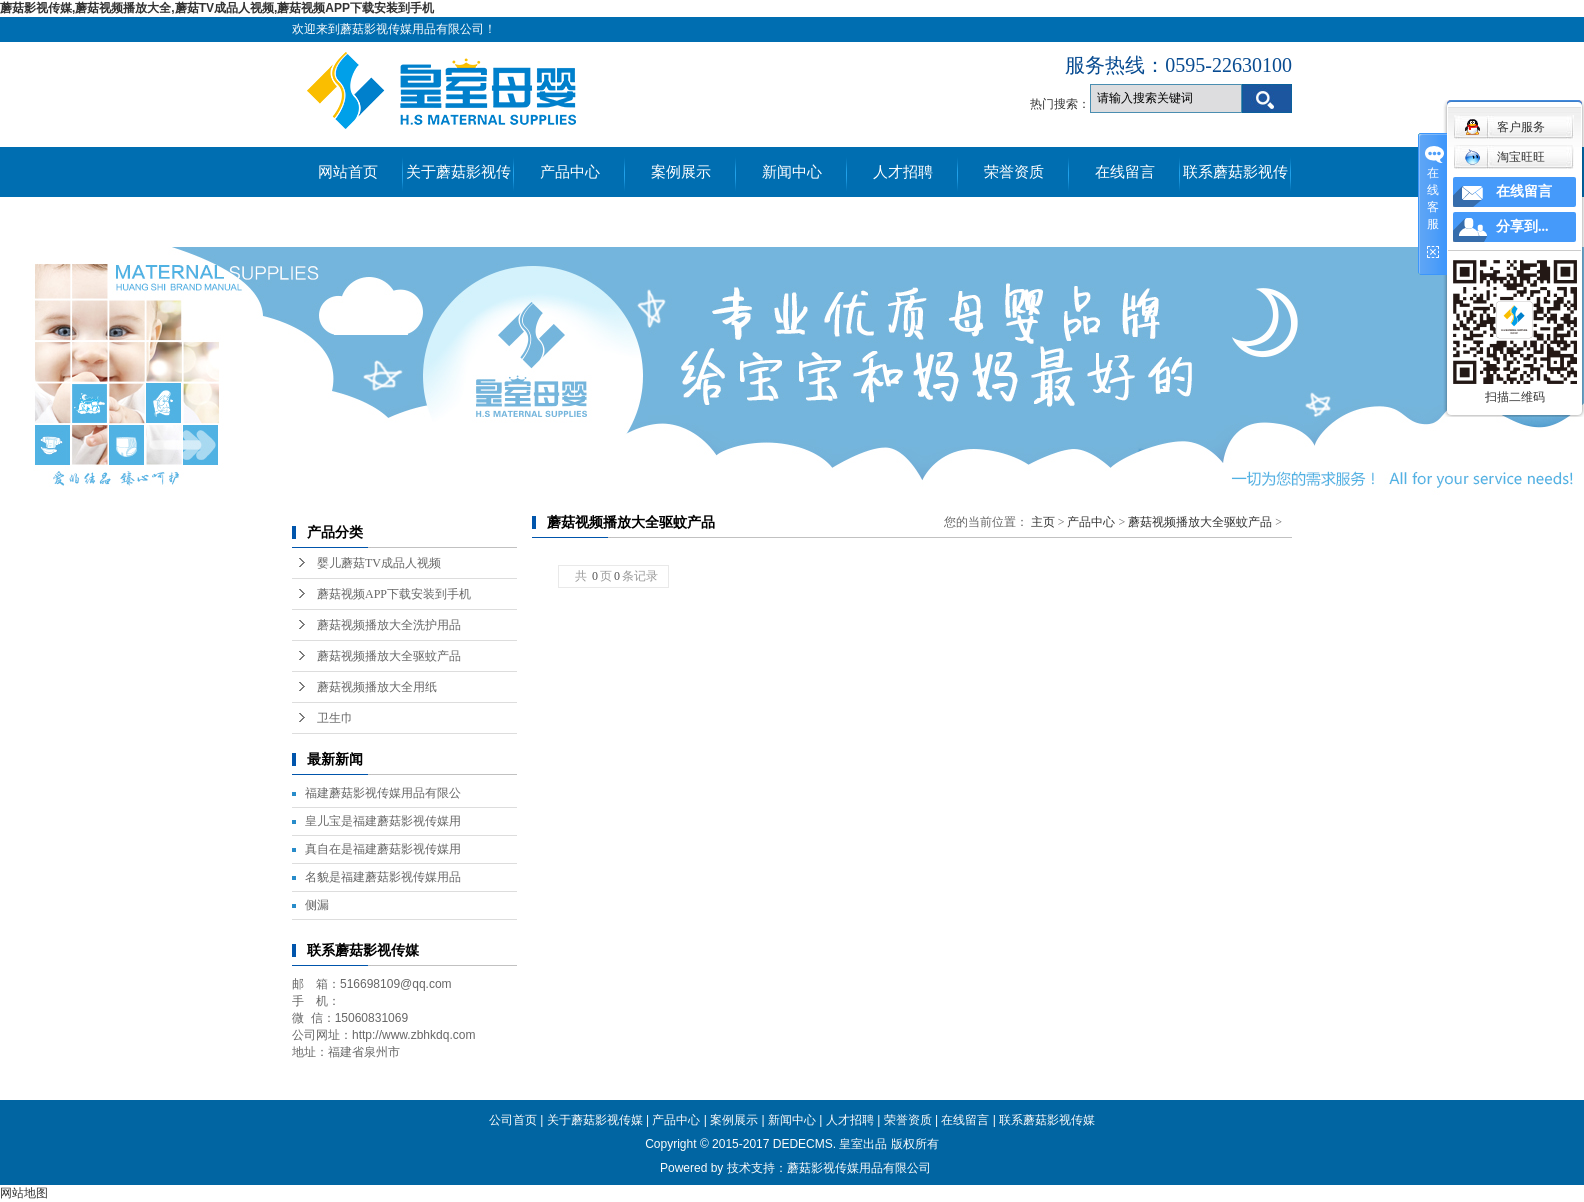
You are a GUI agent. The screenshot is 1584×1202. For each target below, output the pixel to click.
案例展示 (681, 172)
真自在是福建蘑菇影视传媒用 (383, 849)
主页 (1043, 522)
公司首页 (513, 1120)
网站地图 (24, 1193)
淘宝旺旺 (1504, 157)
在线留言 (1125, 172)
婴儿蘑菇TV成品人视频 (379, 563)
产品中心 (570, 172)
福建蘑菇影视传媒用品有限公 (383, 793)
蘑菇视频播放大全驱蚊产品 (389, 656)
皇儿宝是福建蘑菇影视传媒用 (383, 821)
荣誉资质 (1014, 172)
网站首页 (348, 172)
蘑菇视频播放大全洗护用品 (389, 625)
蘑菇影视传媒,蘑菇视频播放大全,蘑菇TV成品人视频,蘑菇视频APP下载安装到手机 (217, 8)
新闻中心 (792, 172)
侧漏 (317, 905)
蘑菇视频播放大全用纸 (377, 687)
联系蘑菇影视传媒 (1235, 180)
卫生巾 (335, 718)
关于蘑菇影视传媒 (458, 180)
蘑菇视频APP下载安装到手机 (394, 594)
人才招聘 (903, 172)
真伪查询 (348, 222)
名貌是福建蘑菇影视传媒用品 (383, 877)
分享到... (1522, 226)
